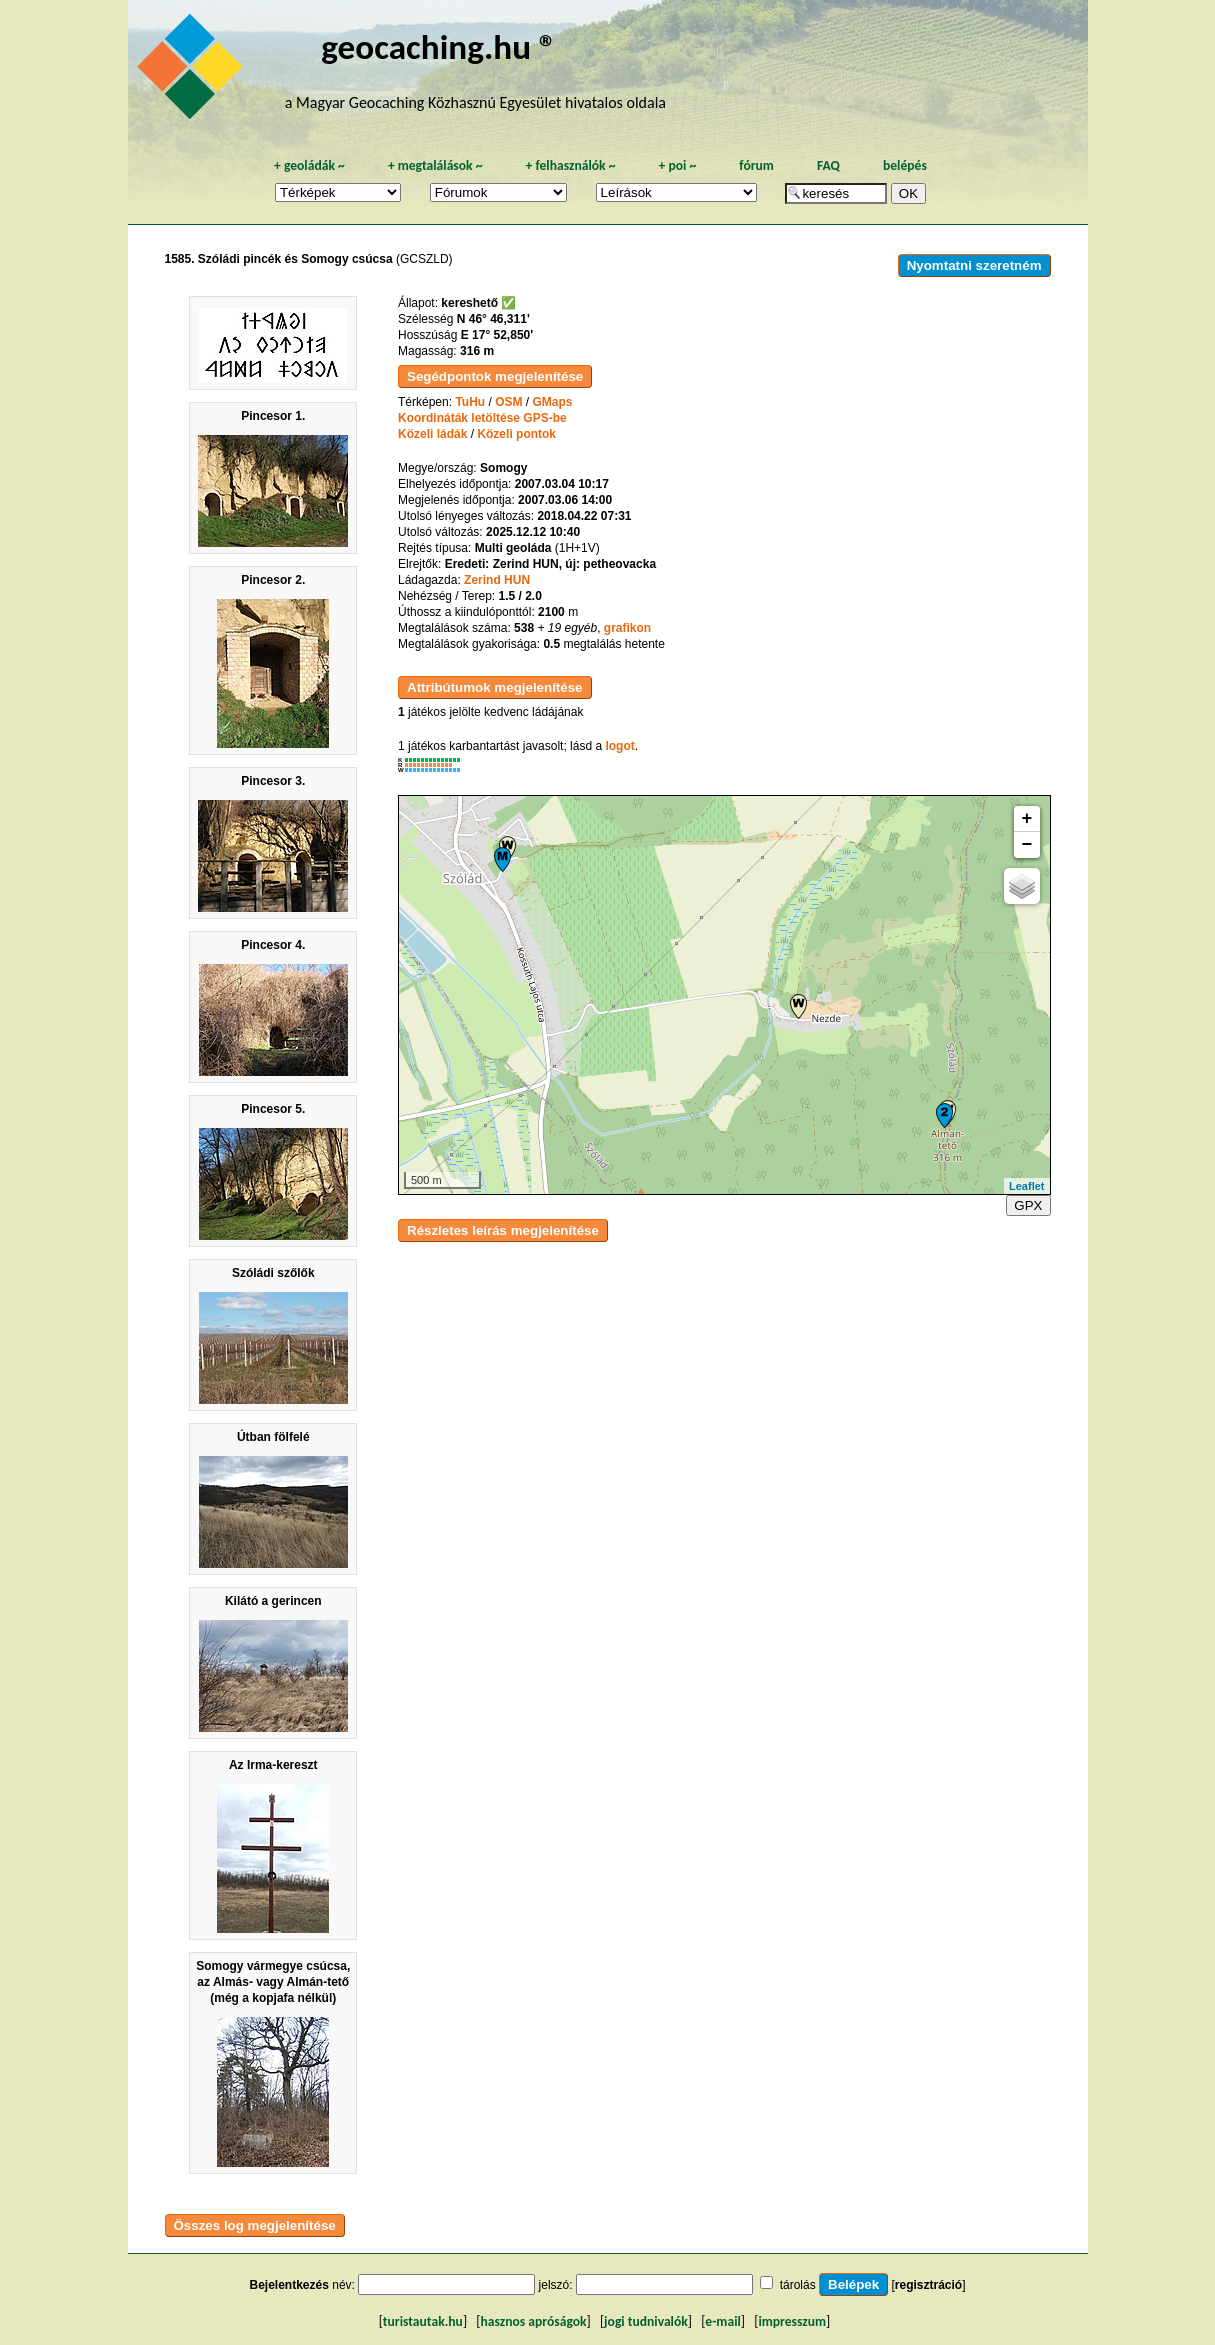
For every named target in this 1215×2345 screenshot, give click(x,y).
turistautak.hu (423, 2321)
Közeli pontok (516, 434)
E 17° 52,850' (497, 335)
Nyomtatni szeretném (974, 265)
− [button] (1027, 845)
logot (619, 746)
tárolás (798, 2285)
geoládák (309, 165)
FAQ (828, 165)
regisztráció (928, 2285)
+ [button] (1027, 819)
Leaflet (1026, 1186)
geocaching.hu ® (439, 46)
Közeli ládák (432, 434)
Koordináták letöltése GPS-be (482, 418)
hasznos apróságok (533, 2321)
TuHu (470, 402)
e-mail (722, 2321)
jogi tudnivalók (646, 2321)
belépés (905, 165)
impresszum (792, 2321)
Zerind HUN (497, 580)
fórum (756, 165)
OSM (508, 402)
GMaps (553, 402)
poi (677, 165)
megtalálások (435, 165)
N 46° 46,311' (493, 319)
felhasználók (570, 165)
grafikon (627, 628)
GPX (1028, 1205)
